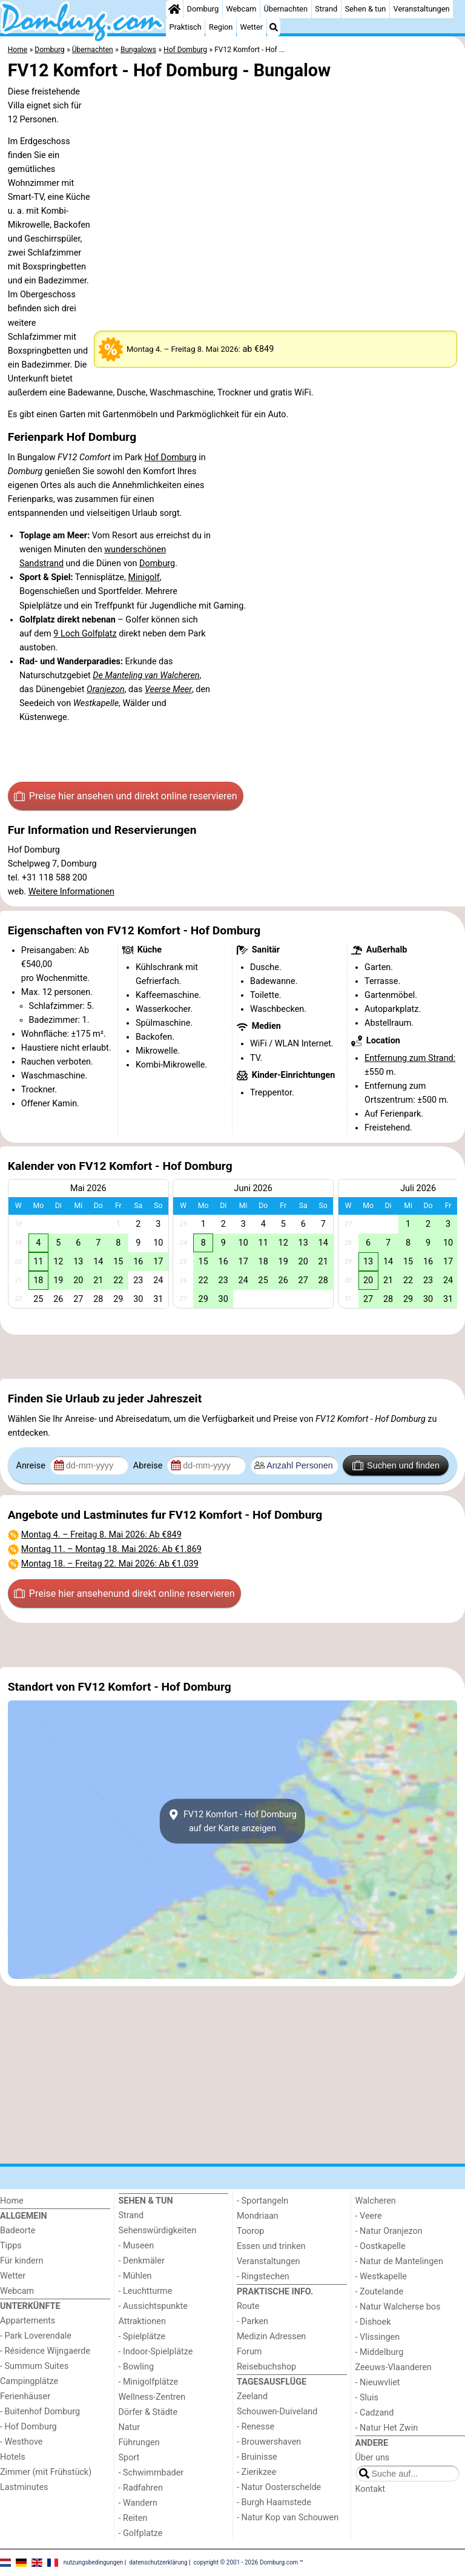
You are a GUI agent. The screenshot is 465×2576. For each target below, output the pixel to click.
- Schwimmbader (151, 2473)
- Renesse (255, 2427)
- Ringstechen (263, 2276)
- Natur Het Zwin (386, 2428)
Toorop (250, 2231)
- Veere (368, 2216)
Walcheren (375, 2201)
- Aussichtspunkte (153, 2306)
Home (12, 2201)
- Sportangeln (262, 2201)
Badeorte (17, 2230)
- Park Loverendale (35, 2336)
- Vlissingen (377, 2337)
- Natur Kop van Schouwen (287, 2517)
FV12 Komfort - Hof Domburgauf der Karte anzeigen (232, 1821)
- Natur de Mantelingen (399, 2261)
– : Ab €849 (101, 1535)
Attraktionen (142, 2321)
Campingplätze (29, 2381)
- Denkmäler (142, 2261)
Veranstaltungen (422, 8)
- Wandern (138, 2503)
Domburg (203, 8)
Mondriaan (258, 2216)
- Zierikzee (256, 2472)
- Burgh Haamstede (274, 2502)
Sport (129, 2457)
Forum (249, 2351)
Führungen (139, 2442)
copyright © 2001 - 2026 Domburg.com (246, 2562)
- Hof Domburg (28, 2427)
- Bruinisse (257, 2457)
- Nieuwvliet (377, 2382)
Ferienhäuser (25, 2396)
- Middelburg (379, 2352)
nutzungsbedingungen (94, 2562)
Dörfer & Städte (148, 2412)
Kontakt (370, 2489)
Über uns (372, 2457)
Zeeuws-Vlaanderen (393, 2367)
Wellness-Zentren (152, 2397)
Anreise (32, 1466)
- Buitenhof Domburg (40, 2411)
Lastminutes (24, 2487)
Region (220, 26)
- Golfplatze (141, 2533)
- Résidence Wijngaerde (45, 2351)
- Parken (252, 2321)
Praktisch (186, 26)
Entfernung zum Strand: (409, 1058)
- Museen (136, 2246)
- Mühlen (135, 2276)
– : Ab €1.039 (110, 1564)
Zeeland (252, 2396)
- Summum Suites (34, 2366)
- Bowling (136, 2367)
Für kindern (22, 2261)
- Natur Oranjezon (389, 2231)
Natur (129, 2427)
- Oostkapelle (380, 2246)
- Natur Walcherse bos (398, 2307)
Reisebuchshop (266, 2367)
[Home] (174, 9)
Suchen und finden (396, 1465)
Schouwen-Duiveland (277, 2411)
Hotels (12, 2457)
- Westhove (21, 2442)
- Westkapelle (381, 2276)
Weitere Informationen (71, 892)
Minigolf (143, 577)
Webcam (241, 8)
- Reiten (133, 2518)
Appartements (27, 2321)
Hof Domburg (170, 457)
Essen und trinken (271, 2246)
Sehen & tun (365, 8)
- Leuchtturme (146, 2291)
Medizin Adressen (271, 2336)
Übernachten (286, 8)
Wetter (251, 26)
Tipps (11, 2246)
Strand (326, 8)
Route (248, 2306)
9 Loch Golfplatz (84, 634)
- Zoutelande (379, 2292)
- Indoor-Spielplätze (156, 2351)
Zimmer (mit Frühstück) (45, 2472)
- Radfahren (141, 2488)
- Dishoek (373, 2322)
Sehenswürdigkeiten (158, 2230)
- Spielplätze (142, 2336)
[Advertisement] (232, 1357)
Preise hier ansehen (125, 796)
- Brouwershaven (269, 2442)
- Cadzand (374, 2413)
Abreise (149, 1466)
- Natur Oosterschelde (279, 2487)
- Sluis (366, 2398)
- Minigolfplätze (149, 2382)
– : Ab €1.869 (111, 1549)
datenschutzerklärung (158, 2562)
